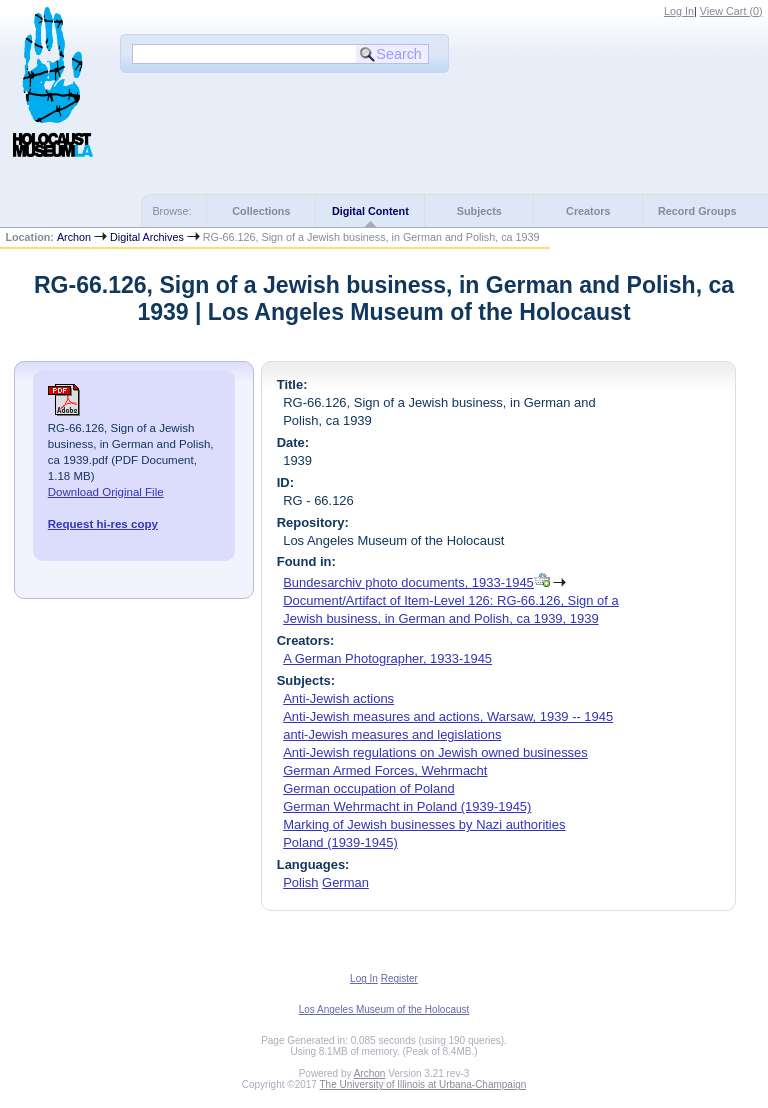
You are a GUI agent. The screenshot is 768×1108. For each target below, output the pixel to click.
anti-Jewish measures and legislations (392, 734)
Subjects (479, 211)
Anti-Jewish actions (338, 698)
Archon (74, 237)
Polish (300, 882)
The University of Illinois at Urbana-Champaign (423, 1084)
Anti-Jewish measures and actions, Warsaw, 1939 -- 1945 (448, 716)
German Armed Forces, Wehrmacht (385, 770)
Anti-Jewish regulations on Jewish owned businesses (435, 752)
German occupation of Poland (368, 788)
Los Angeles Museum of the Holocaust (384, 1009)
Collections (261, 211)
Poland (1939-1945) (340, 842)
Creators (588, 211)
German (345, 882)
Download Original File (106, 492)
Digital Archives (147, 237)
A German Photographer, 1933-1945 (387, 658)
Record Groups (697, 211)
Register (399, 978)
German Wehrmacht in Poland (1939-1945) (407, 806)
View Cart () (731, 11)
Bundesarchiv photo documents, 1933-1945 (408, 582)
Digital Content (370, 211)
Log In (679, 11)
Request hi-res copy (103, 524)
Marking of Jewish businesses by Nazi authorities (424, 824)
